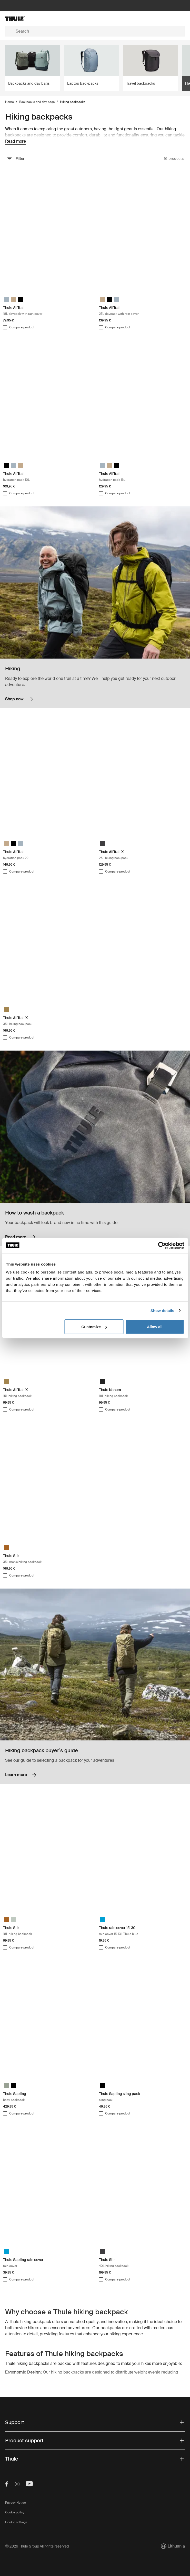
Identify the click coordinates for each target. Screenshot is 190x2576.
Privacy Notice (15, 2503)
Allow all (155, 1327)
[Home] (35, 18)
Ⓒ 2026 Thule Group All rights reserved (37, 2546)
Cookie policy (14, 2512)
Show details (162, 1310)
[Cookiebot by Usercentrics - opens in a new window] (161, 1245)
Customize (94, 1327)
